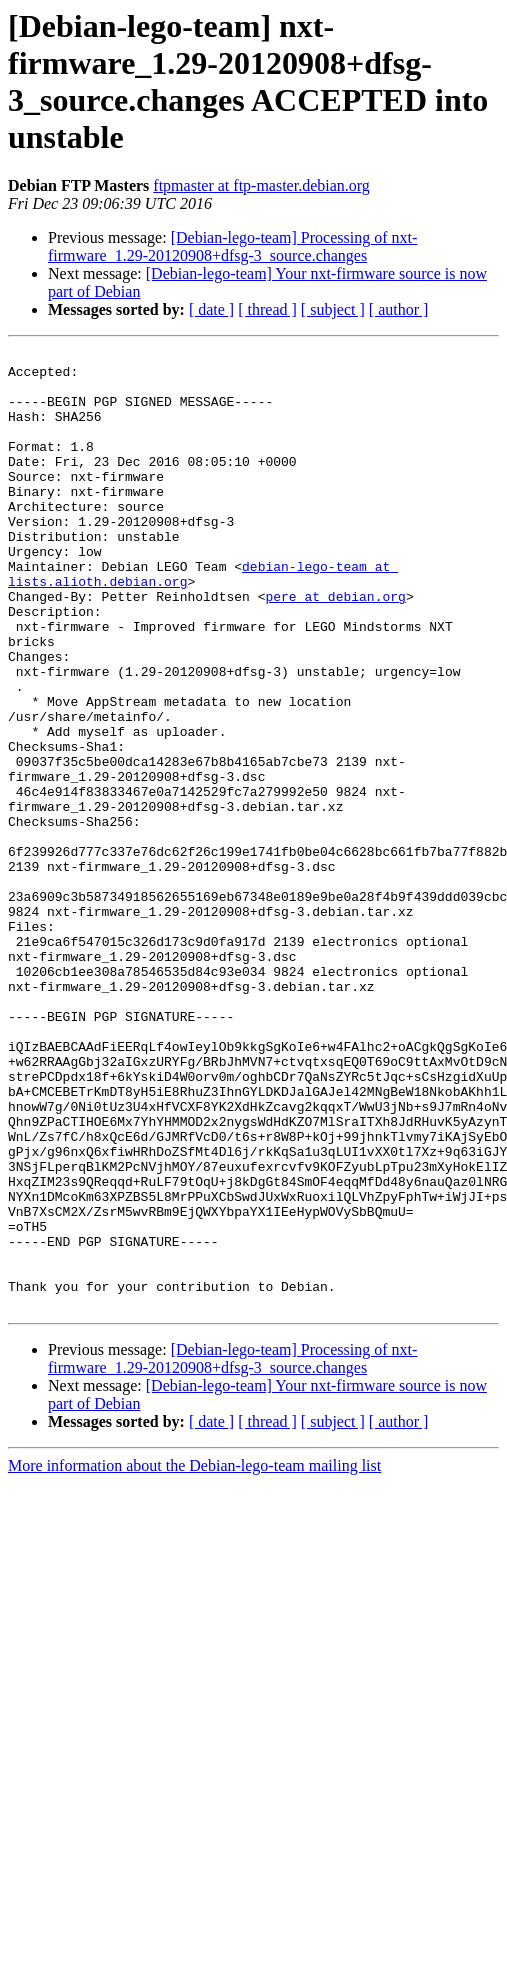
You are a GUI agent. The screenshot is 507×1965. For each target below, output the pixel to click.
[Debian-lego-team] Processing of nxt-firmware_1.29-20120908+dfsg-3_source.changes (232, 246)
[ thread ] (267, 309)
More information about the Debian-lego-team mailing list (194, 1657)
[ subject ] (333, 309)
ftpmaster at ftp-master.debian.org (261, 185)
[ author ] (399, 309)
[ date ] (211, 309)
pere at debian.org (335, 647)
